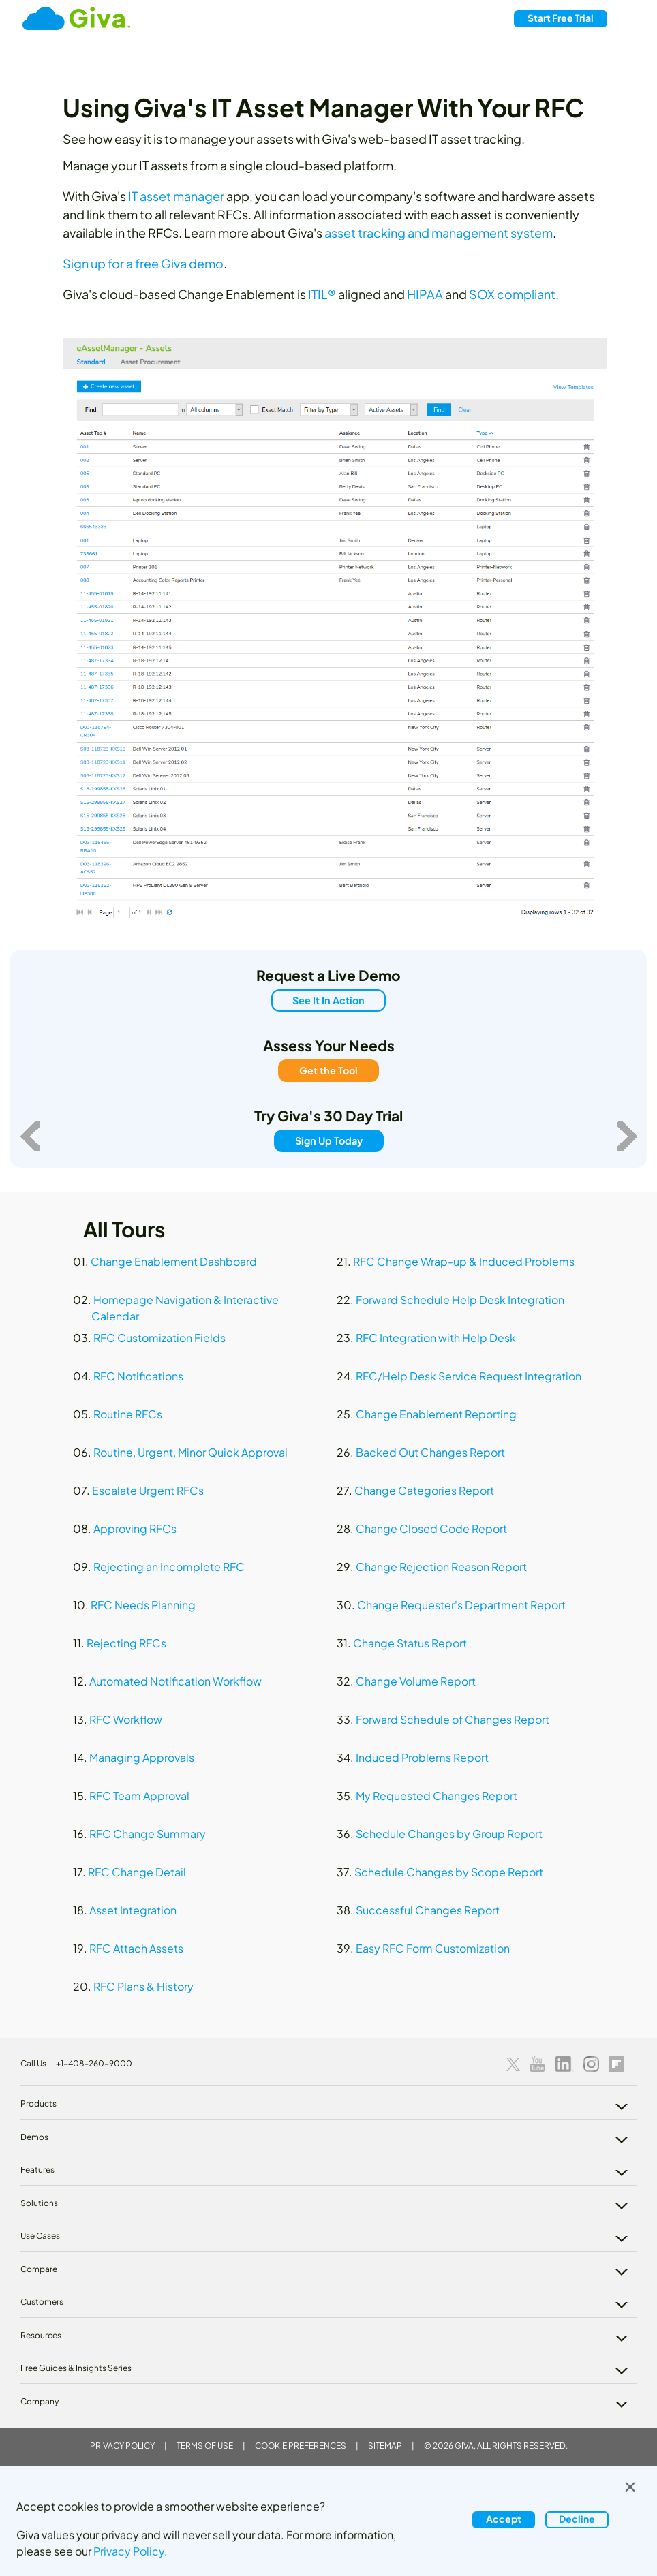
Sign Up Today (329, 1140)
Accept (503, 2519)
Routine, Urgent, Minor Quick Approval (190, 1452)
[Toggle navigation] (629, 19)
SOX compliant (512, 294)
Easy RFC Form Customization (433, 1948)
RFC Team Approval (139, 1795)
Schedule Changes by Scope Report (448, 1872)
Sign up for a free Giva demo (143, 263)
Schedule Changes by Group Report (449, 1834)
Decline (577, 2519)
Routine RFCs (127, 1414)
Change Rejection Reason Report (441, 1566)
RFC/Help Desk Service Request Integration (468, 1376)
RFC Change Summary (147, 1834)
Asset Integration (133, 1910)
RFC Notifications (138, 1376)
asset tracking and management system (438, 232)
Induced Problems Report (422, 1757)
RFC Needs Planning (143, 1605)
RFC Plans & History (143, 1986)
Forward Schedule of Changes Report (452, 1719)
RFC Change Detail (137, 1872)
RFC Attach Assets (136, 1948)
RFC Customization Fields (159, 1338)
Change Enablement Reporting (436, 1414)
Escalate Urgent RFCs (148, 1490)
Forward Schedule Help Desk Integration (460, 1299)
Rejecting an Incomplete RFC (169, 1566)
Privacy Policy (122, 2445)
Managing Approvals (141, 1757)
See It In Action (328, 1000)
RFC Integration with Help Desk (436, 1338)
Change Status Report (410, 1643)
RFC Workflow (125, 1719)
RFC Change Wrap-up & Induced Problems (464, 1261)
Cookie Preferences (300, 2445)
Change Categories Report (424, 1490)
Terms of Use (205, 2445)
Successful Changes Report (428, 1910)
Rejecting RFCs (126, 1643)
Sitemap (385, 2445)
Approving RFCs (135, 1528)
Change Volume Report (416, 1681)
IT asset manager (176, 196)
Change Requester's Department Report (461, 1605)
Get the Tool (328, 1070)
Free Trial (561, 18)
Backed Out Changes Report (430, 1452)
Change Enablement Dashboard (174, 1261)
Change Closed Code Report (431, 1528)
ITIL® (322, 294)
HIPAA (425, 294)
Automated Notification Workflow (175, 1681)
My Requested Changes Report (436, 1795)
